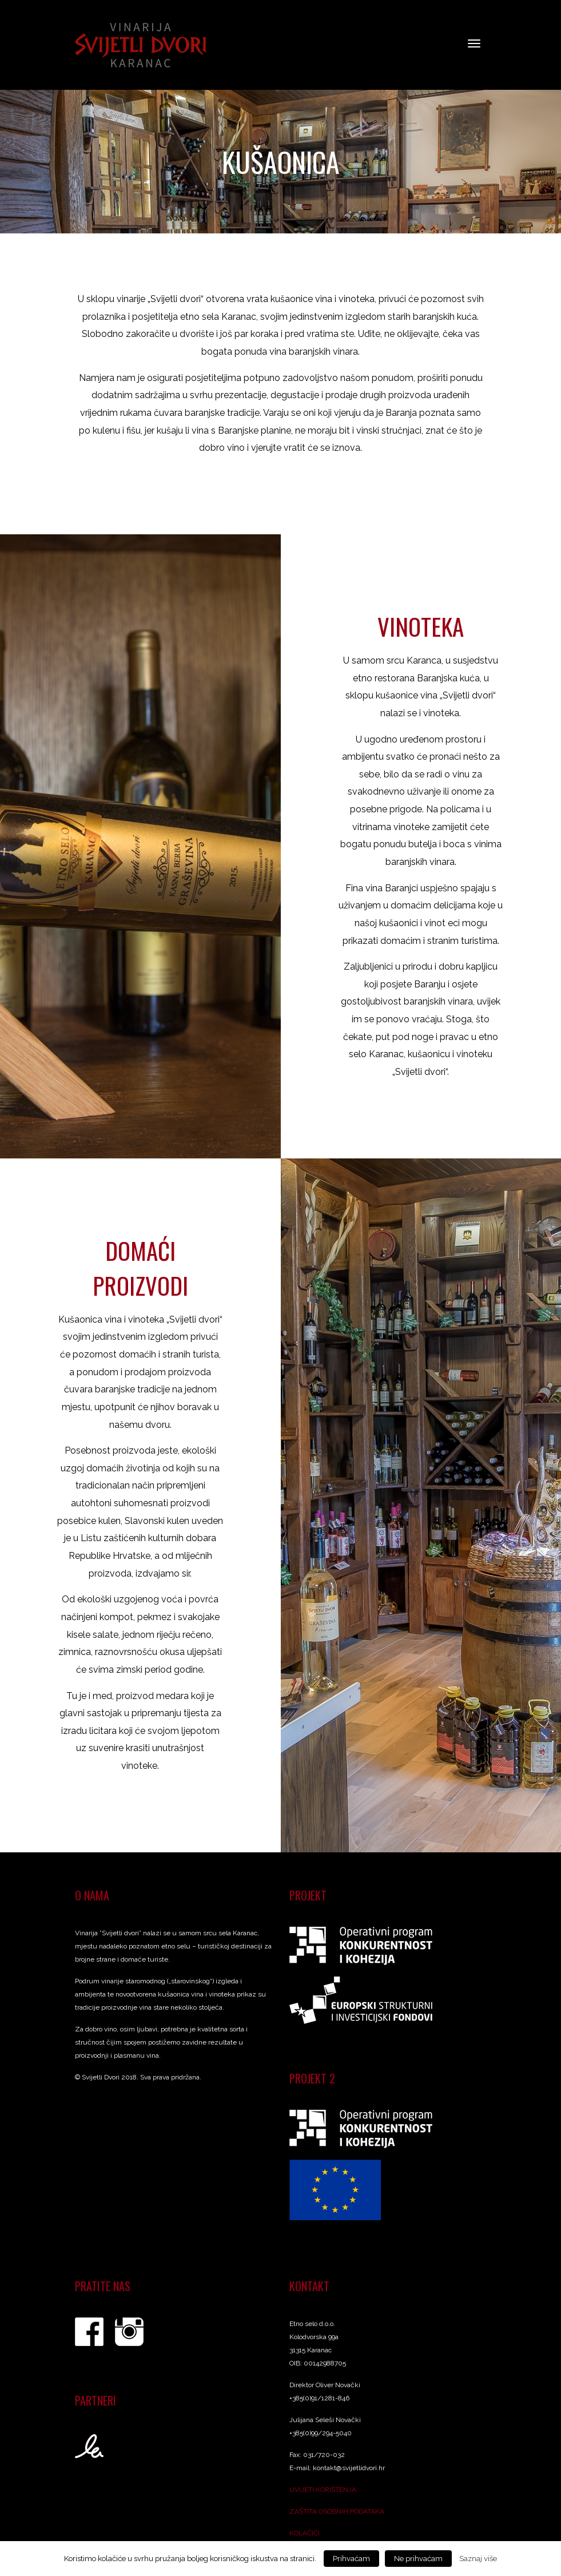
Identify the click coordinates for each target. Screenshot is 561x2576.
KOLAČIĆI (304, 2538)
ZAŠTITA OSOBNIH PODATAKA (336, 2516)
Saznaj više (478, 2558)
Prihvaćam (351, 2558)
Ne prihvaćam (418, 2558)
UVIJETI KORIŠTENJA (322, 2494)
